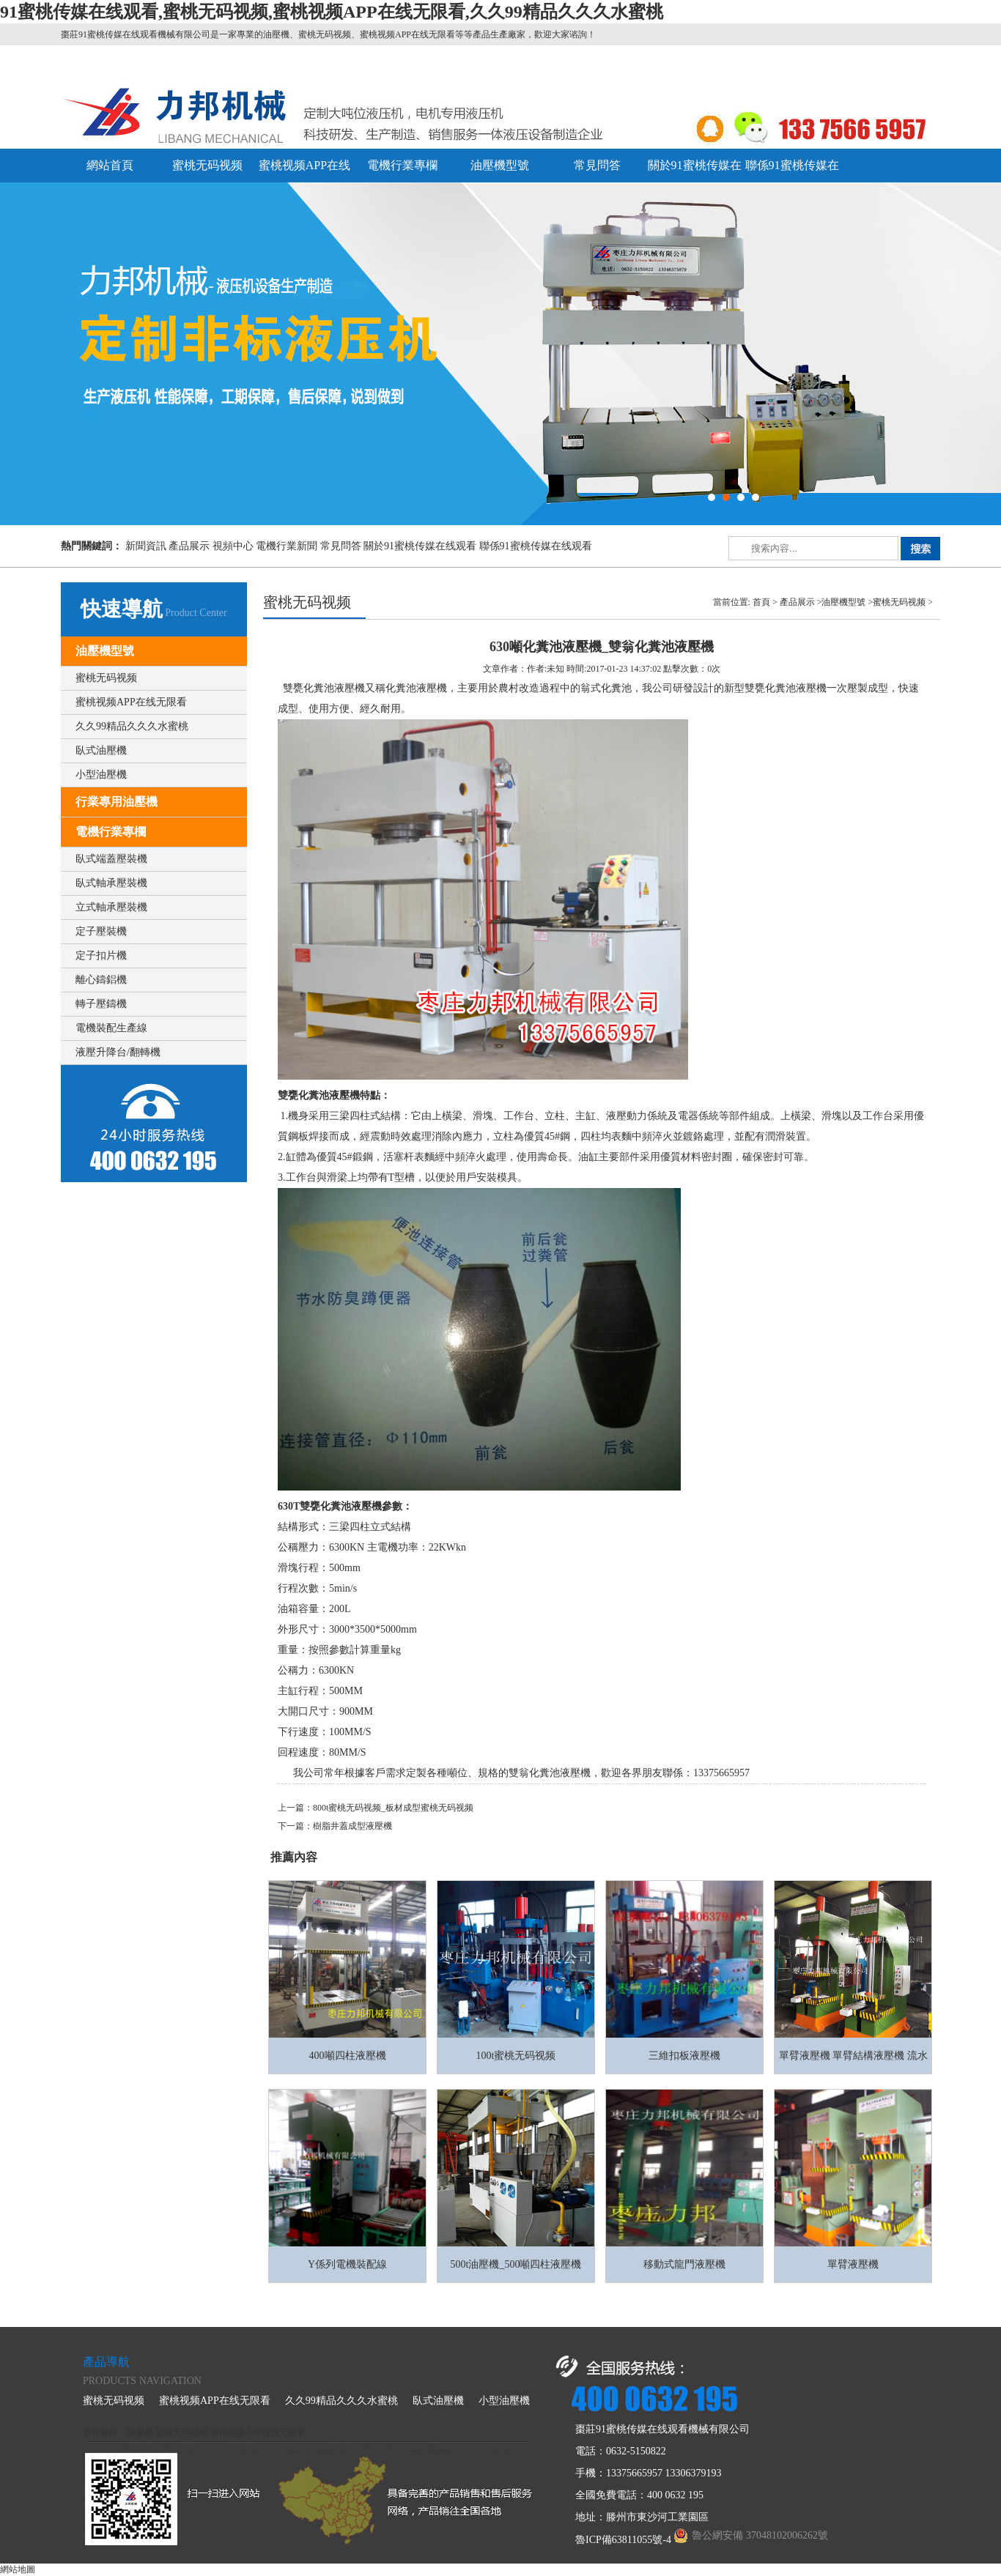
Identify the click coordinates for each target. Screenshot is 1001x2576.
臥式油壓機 (101, 750)
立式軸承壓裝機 (111, 907)
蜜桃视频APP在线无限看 (131, 702)
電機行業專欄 (402, 165)
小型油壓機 (101, 774)
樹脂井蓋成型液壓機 (352, 1826)
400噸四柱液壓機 (347, 2055)
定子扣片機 (101, 955)
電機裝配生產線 (111, 1027)
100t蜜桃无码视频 (516, 2055)
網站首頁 (109, 165)
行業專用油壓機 (116, 801)
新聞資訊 (145, 546)
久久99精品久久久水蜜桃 (131, 726)
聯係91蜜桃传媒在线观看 (535, 546)
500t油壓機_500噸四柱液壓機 (516, 2264)
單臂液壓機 (853, 2264)
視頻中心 (233, 546)
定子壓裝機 (101, 931)
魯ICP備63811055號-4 (623, 2539)
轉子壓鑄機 (101, 1003)
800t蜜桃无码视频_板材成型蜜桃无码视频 (393, 1808)
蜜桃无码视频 (207, 165)
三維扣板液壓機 (684, 2055)
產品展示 (189, 546)
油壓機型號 (499, 165)
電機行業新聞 (286, 546)
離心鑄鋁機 (101, 979)
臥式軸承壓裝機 (111, 882)
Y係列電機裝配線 (347, 2264)
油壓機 (140, 2432)
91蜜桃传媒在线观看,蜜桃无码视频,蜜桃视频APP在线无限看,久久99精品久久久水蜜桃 (331, 11)
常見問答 (597, 165)
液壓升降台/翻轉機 (117, 1052)
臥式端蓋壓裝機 (111, 858)
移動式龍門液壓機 (684, 2264)
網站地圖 (17, 2569)
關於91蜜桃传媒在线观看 (419, 546)
